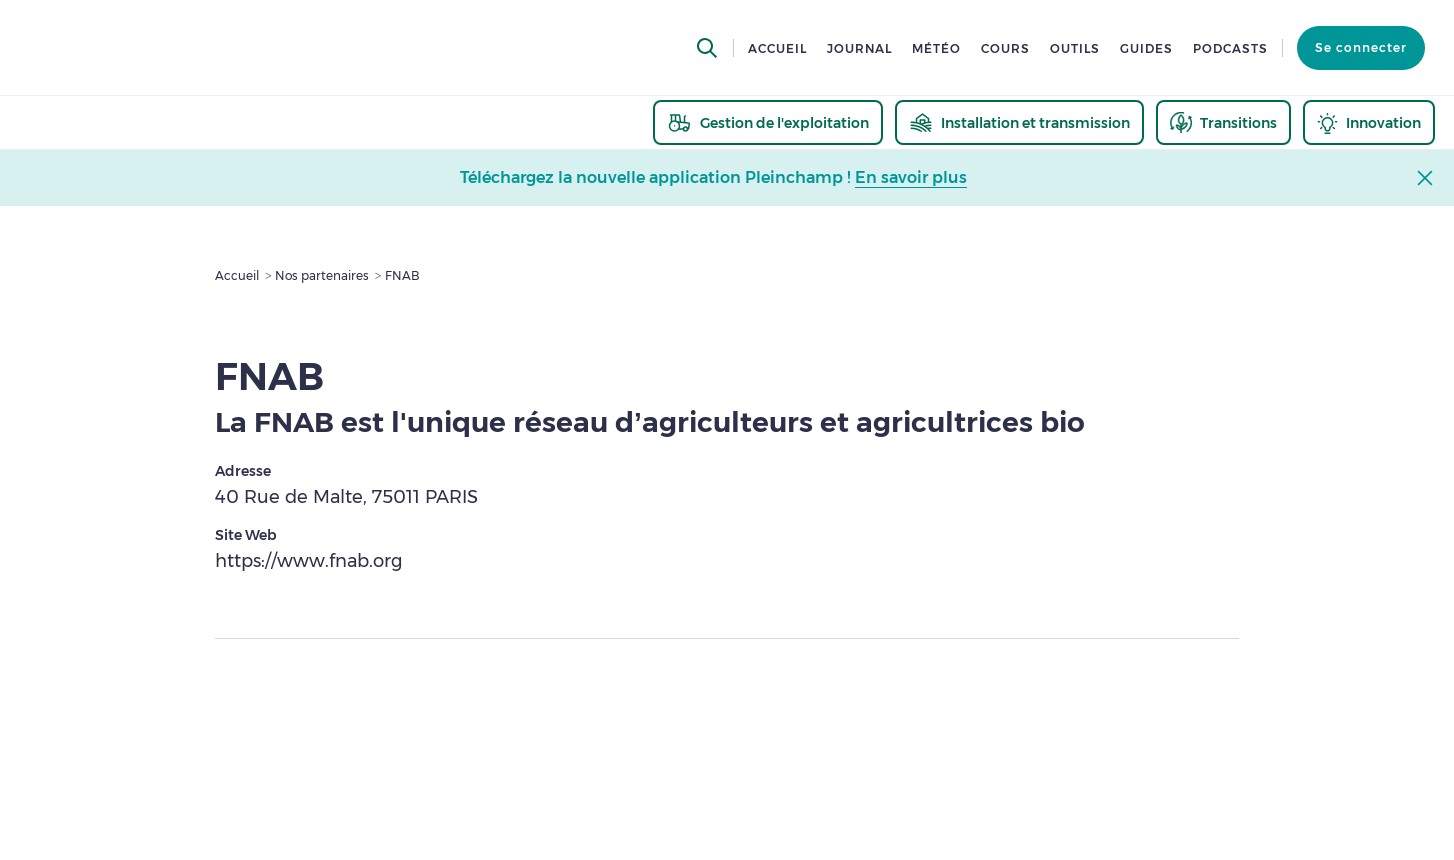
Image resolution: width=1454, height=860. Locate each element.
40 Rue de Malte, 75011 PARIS (346, 497)
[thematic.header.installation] (1019, 122)
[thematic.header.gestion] (768, 122)
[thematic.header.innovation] (1369, 122)
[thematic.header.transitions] (1223, 122)
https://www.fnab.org (308, 561)
